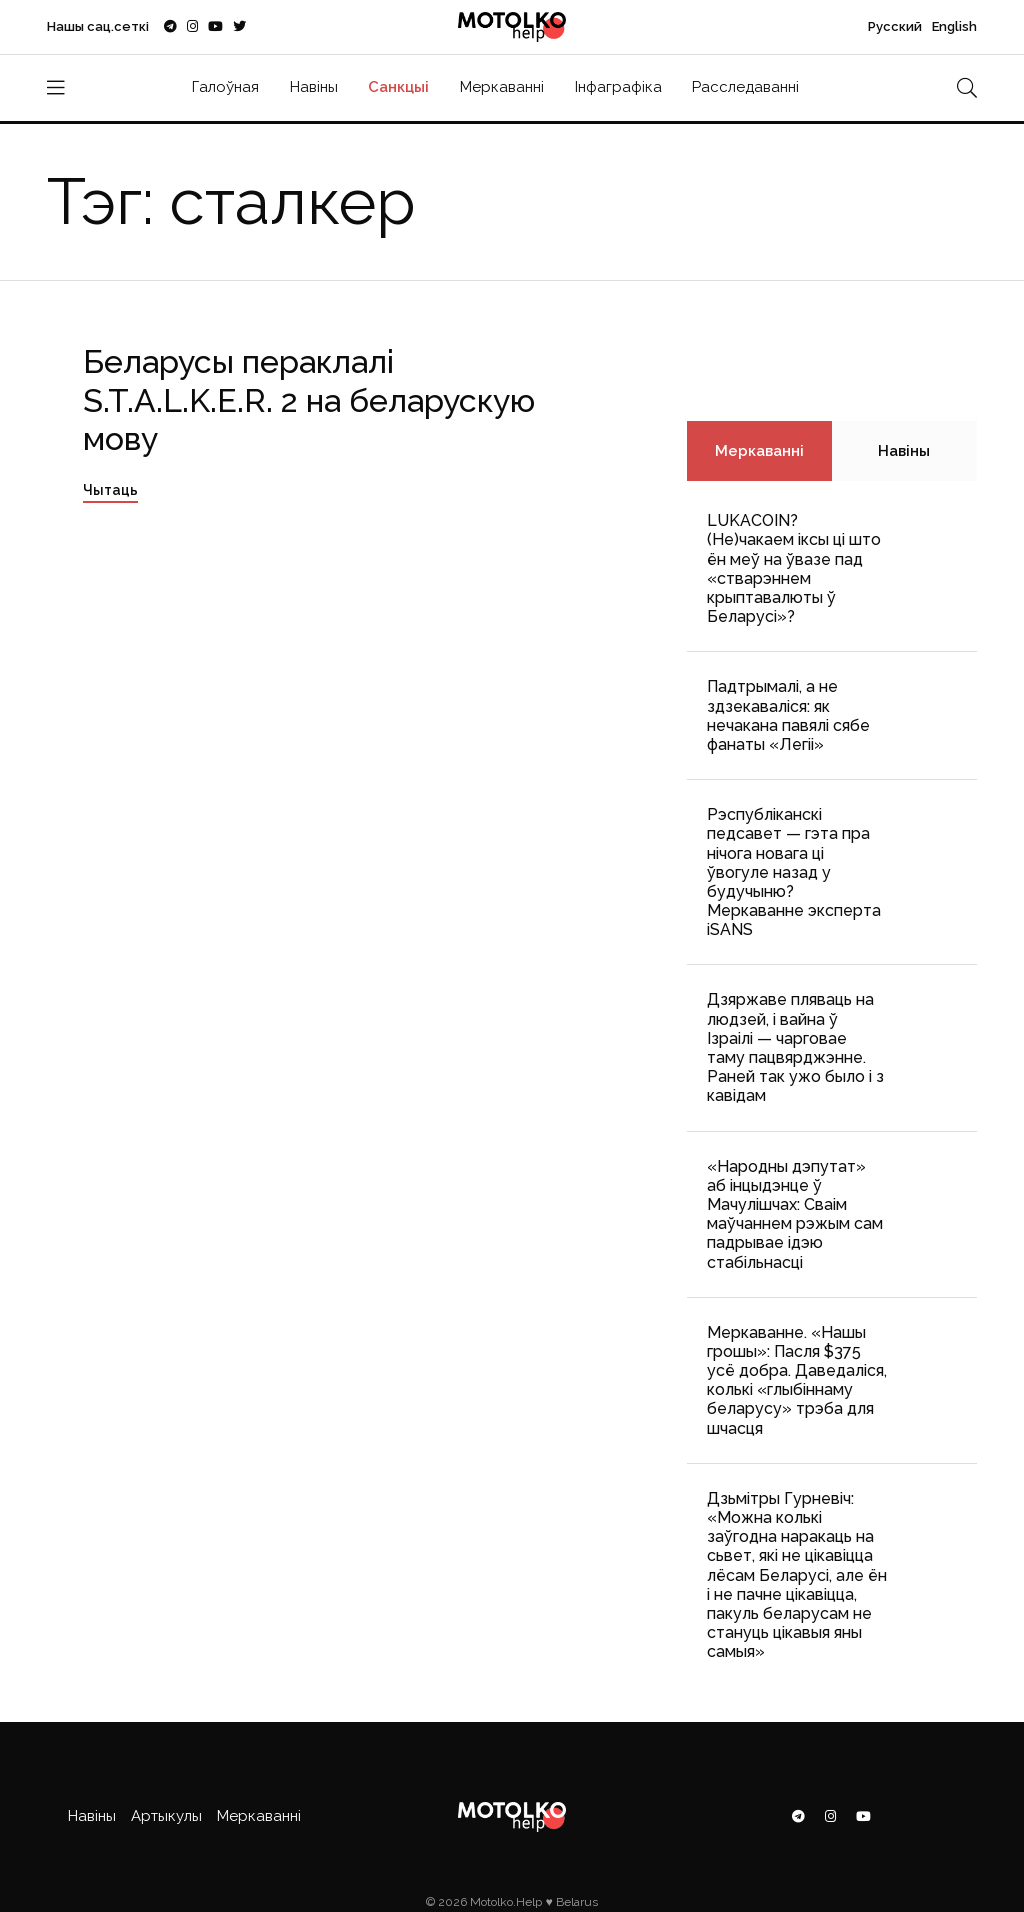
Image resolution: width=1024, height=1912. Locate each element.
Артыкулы (166, 1816)
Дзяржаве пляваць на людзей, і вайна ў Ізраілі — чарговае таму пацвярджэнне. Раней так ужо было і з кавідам (795, 1047)
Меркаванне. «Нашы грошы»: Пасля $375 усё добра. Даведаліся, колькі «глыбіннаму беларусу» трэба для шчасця (797, 1380)
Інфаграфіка (618, 87)
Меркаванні (502, 87)
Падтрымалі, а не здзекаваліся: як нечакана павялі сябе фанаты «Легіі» (788, 715)
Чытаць (110, 490)
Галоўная (225, 87)
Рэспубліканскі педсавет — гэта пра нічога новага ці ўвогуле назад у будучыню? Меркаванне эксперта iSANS (794, 872)
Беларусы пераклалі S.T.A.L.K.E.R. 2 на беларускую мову (309, 400)
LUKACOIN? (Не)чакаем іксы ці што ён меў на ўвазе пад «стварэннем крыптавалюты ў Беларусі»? (794, 568)
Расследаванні (745, 87)
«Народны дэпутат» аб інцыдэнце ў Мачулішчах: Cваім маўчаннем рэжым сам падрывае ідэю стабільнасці (795, 1214)
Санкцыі (398, 87)
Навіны (314, 87)
